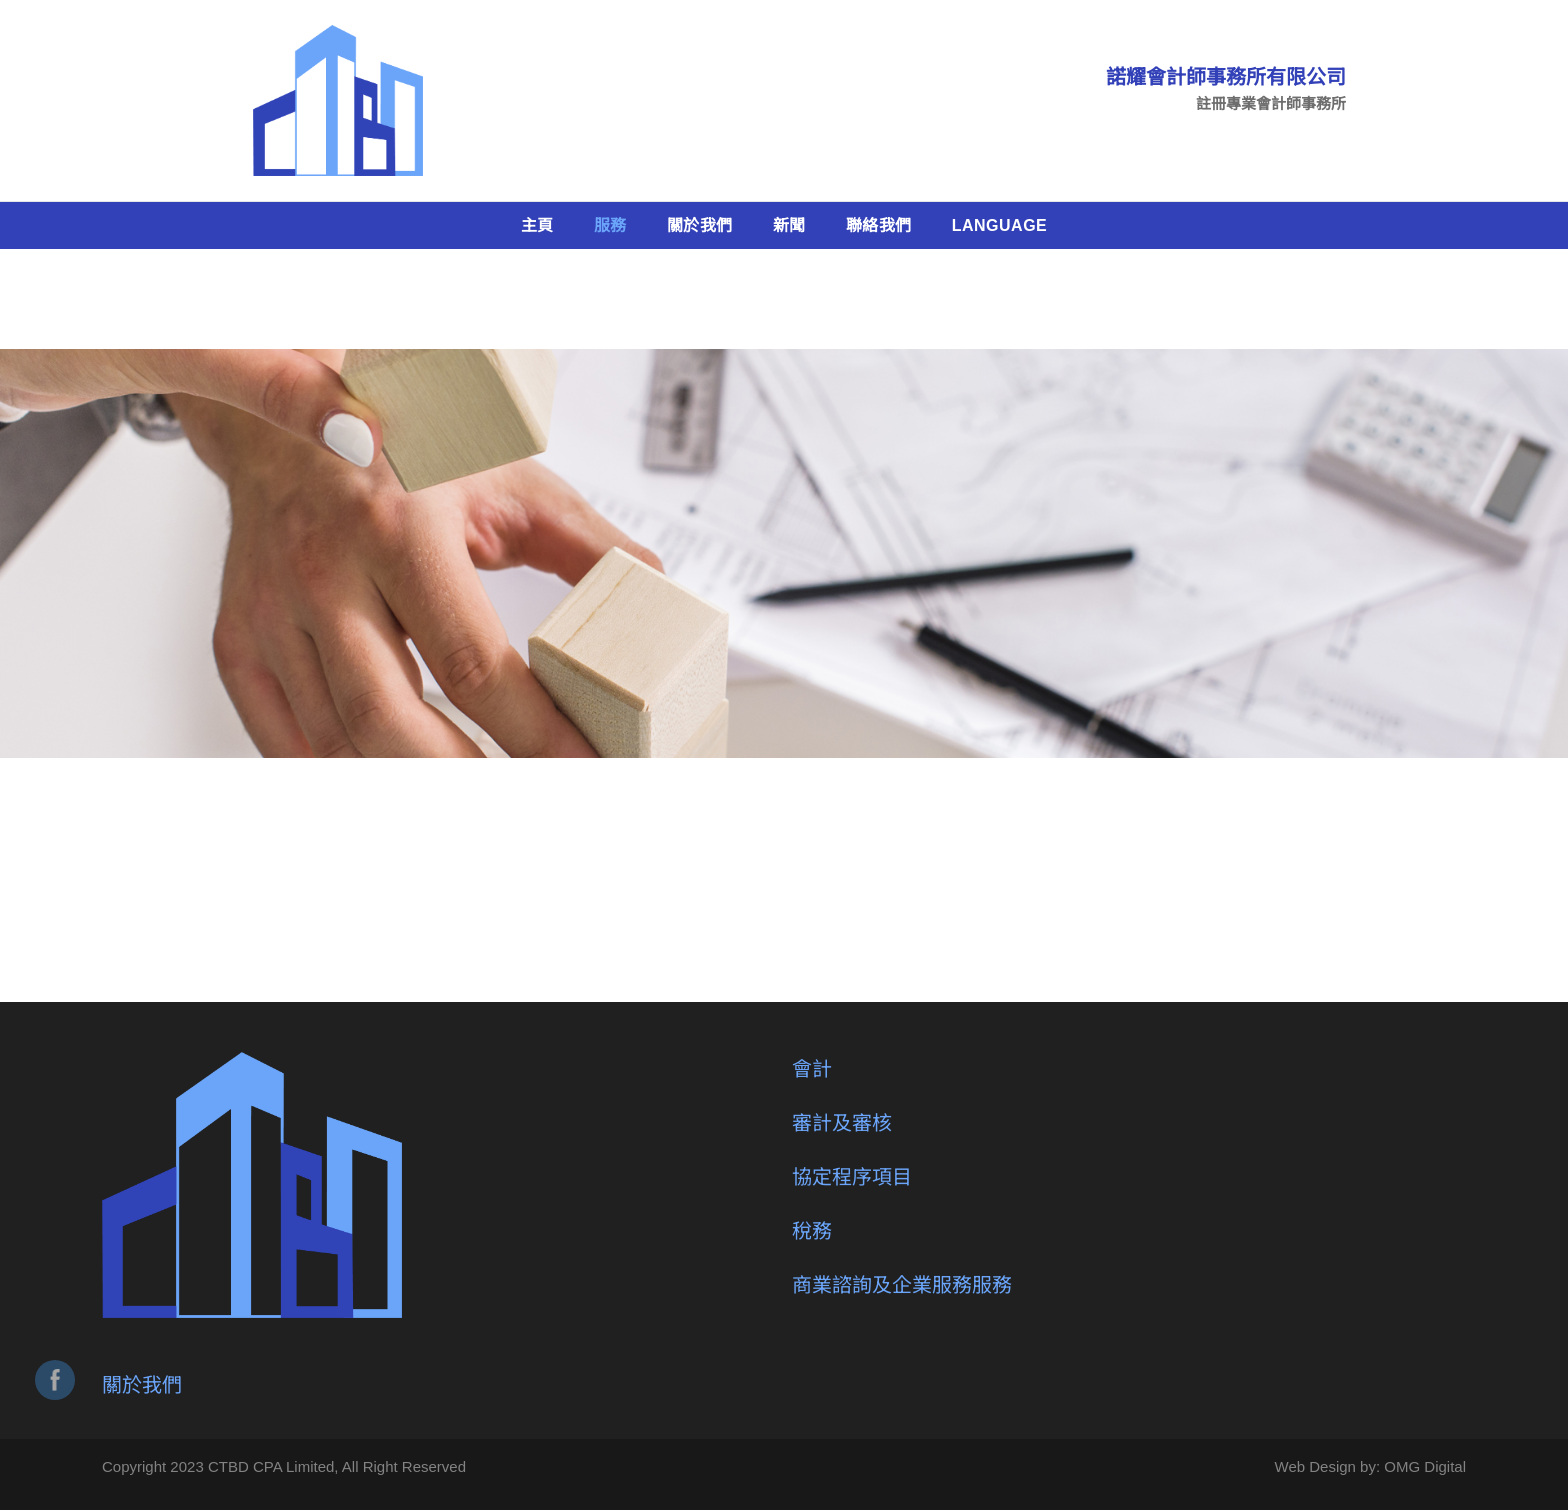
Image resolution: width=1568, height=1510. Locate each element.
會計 (812, 1069)
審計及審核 (842, 1123)
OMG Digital (1425, 1466)
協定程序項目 (852, 1177)
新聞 (789, 225)
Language (1000, 225)
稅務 (812, 1231)
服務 (610, 225)
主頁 (537, 225)
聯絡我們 (879, 225)
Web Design (1315, 1466)
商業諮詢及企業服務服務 (902, 1285)
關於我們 (700, 225)
